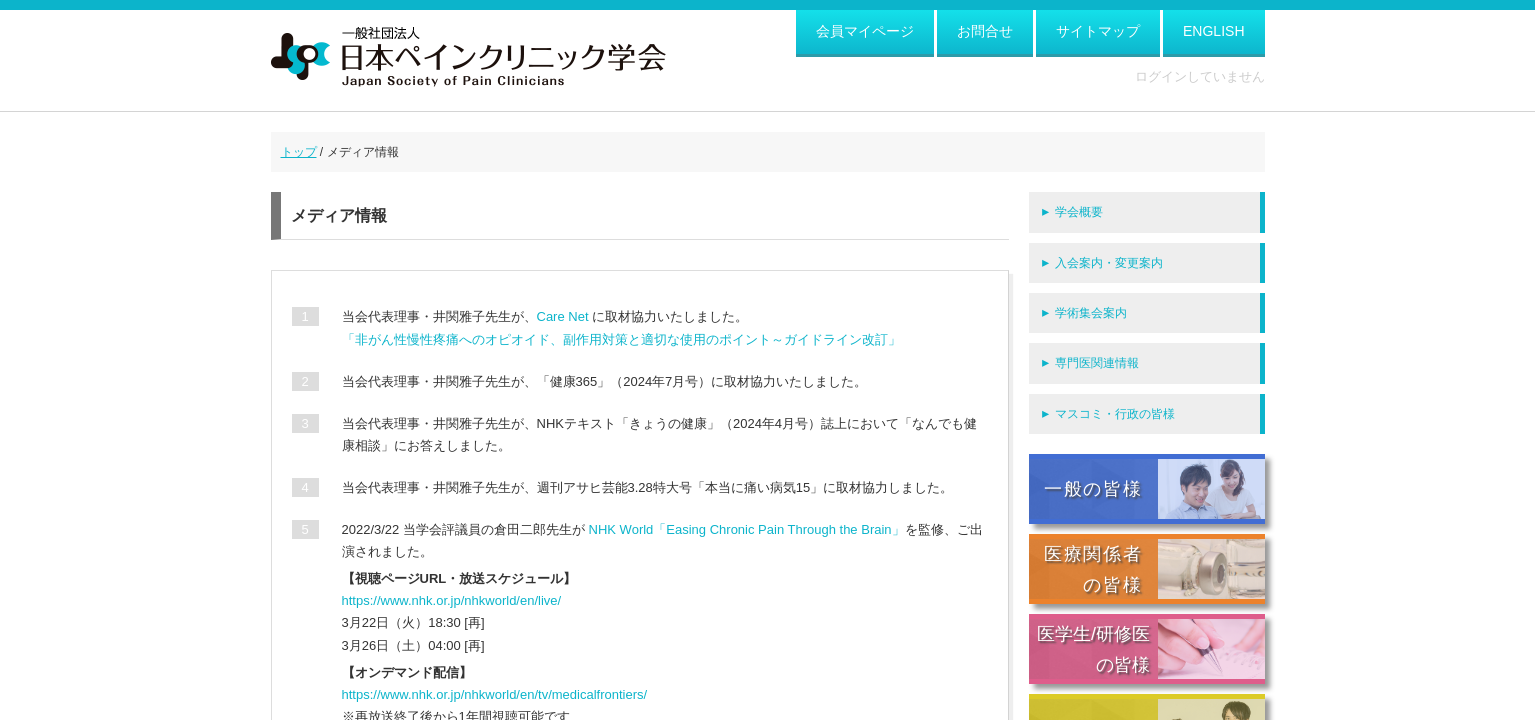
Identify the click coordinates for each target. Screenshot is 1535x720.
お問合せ (985, 31)
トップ (299, 152)
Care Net (563, 316)
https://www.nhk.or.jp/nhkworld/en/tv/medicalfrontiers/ (495, 694)
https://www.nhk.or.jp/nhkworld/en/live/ (452, 600)
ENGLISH (1213, 31)
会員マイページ (865, 31)
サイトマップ (1098, 31)
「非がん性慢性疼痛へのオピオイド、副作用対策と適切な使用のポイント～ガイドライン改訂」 (621, 339)
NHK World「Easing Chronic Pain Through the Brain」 (747, 529)
